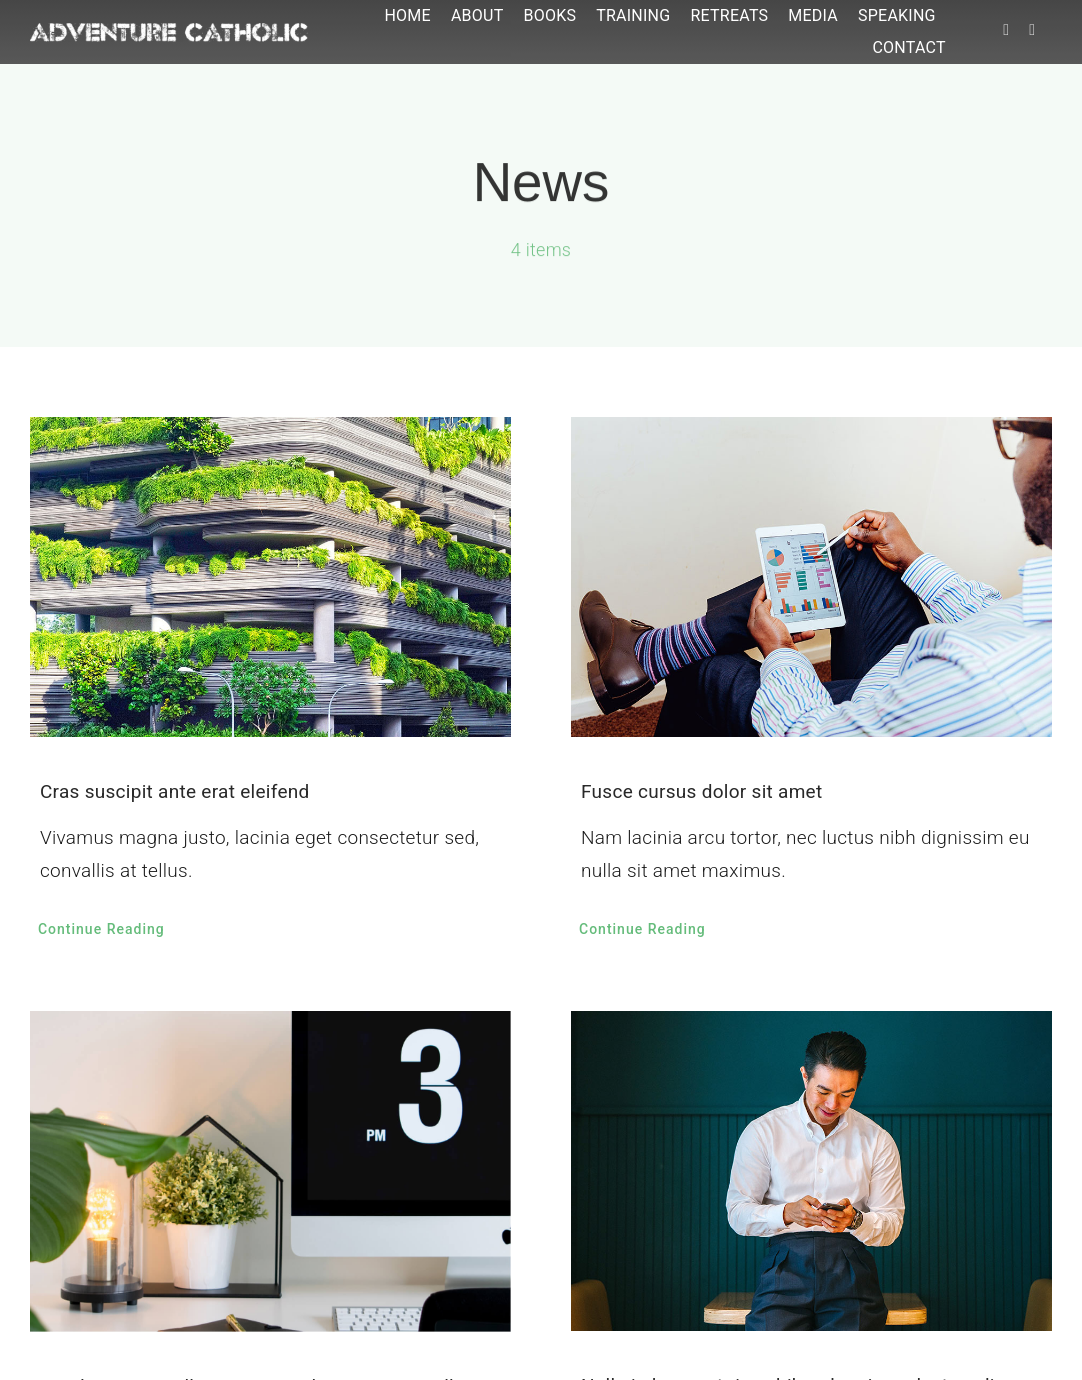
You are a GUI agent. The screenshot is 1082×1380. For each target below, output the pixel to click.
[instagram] (1032, 30)
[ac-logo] (169, 32)
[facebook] (1006, 30)
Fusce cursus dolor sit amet (701, 791)
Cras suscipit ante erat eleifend (175, 791)
